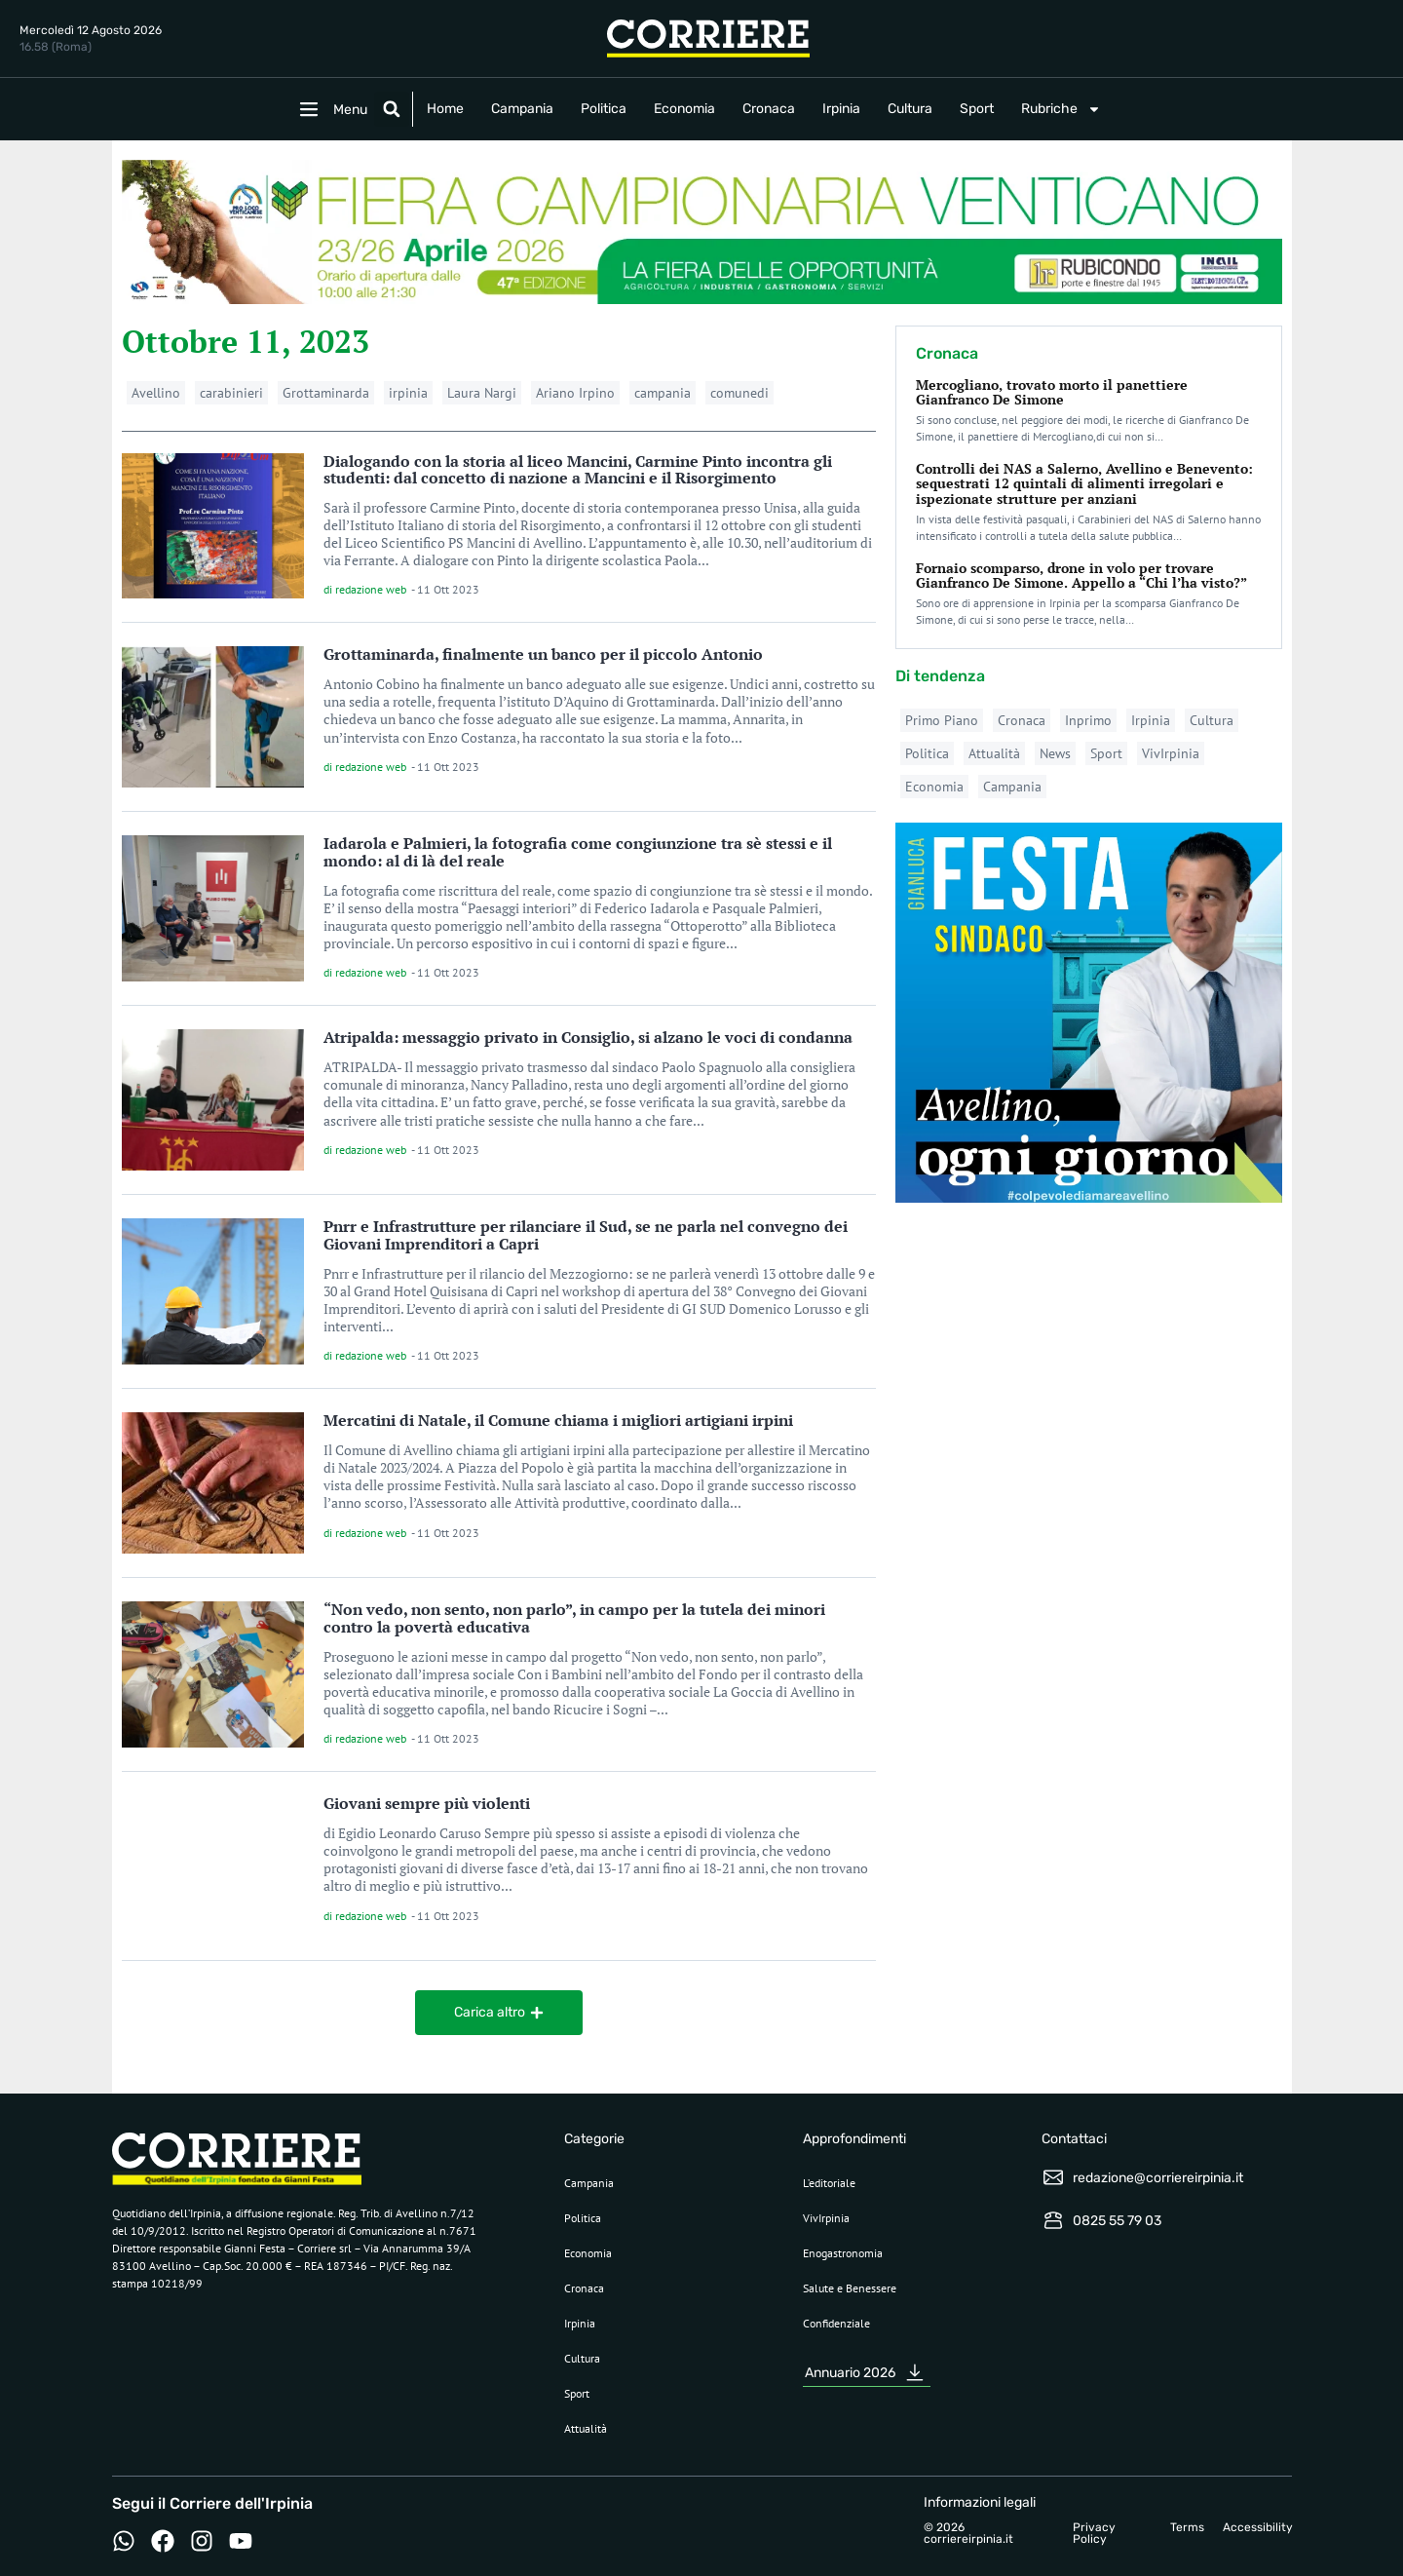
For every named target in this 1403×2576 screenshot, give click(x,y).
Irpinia (841, 108)
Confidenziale (836, 2323)
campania (662, 393)
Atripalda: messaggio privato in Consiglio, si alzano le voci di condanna (588, 1037)
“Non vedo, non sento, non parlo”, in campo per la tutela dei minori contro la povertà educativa (574, 1617)
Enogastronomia (843, 2253)
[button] (391, 109)
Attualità (994, 753)
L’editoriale (829, 2182)
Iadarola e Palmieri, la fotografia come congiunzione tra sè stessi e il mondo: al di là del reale (577, 851)
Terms (1187, 2527)
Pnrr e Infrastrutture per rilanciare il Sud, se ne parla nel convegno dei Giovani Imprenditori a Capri (585, 1234)
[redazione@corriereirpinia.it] (1053, 2177)
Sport (977, 108)
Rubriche (1061, 109)
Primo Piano (941, 720)
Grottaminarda (326, 393)
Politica (603, 108)
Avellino (156, 393)
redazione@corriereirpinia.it (1158, 2178)
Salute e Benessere (849, 2288)
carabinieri (231, 393)
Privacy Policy (1094, 2533)
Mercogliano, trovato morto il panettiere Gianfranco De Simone (1052, 391)
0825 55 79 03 (1117, 2220)
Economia (684, 108)
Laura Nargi (481, 393)
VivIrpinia (1170, 753)
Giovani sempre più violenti (426, 1803)
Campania (522, 108)
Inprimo (1088, 720)
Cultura (910, 108)
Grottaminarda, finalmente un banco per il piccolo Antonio (543, 654)
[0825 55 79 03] (1053, 2220)
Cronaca (768, 108)
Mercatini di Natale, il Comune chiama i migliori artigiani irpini (558, 1420)
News (1055, 753)
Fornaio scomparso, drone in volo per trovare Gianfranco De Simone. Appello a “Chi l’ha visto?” (1081, 575)
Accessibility (1258, 2527)
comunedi (739, 393)
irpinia (408, 393)
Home (445, 108)
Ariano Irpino (575, 393)
